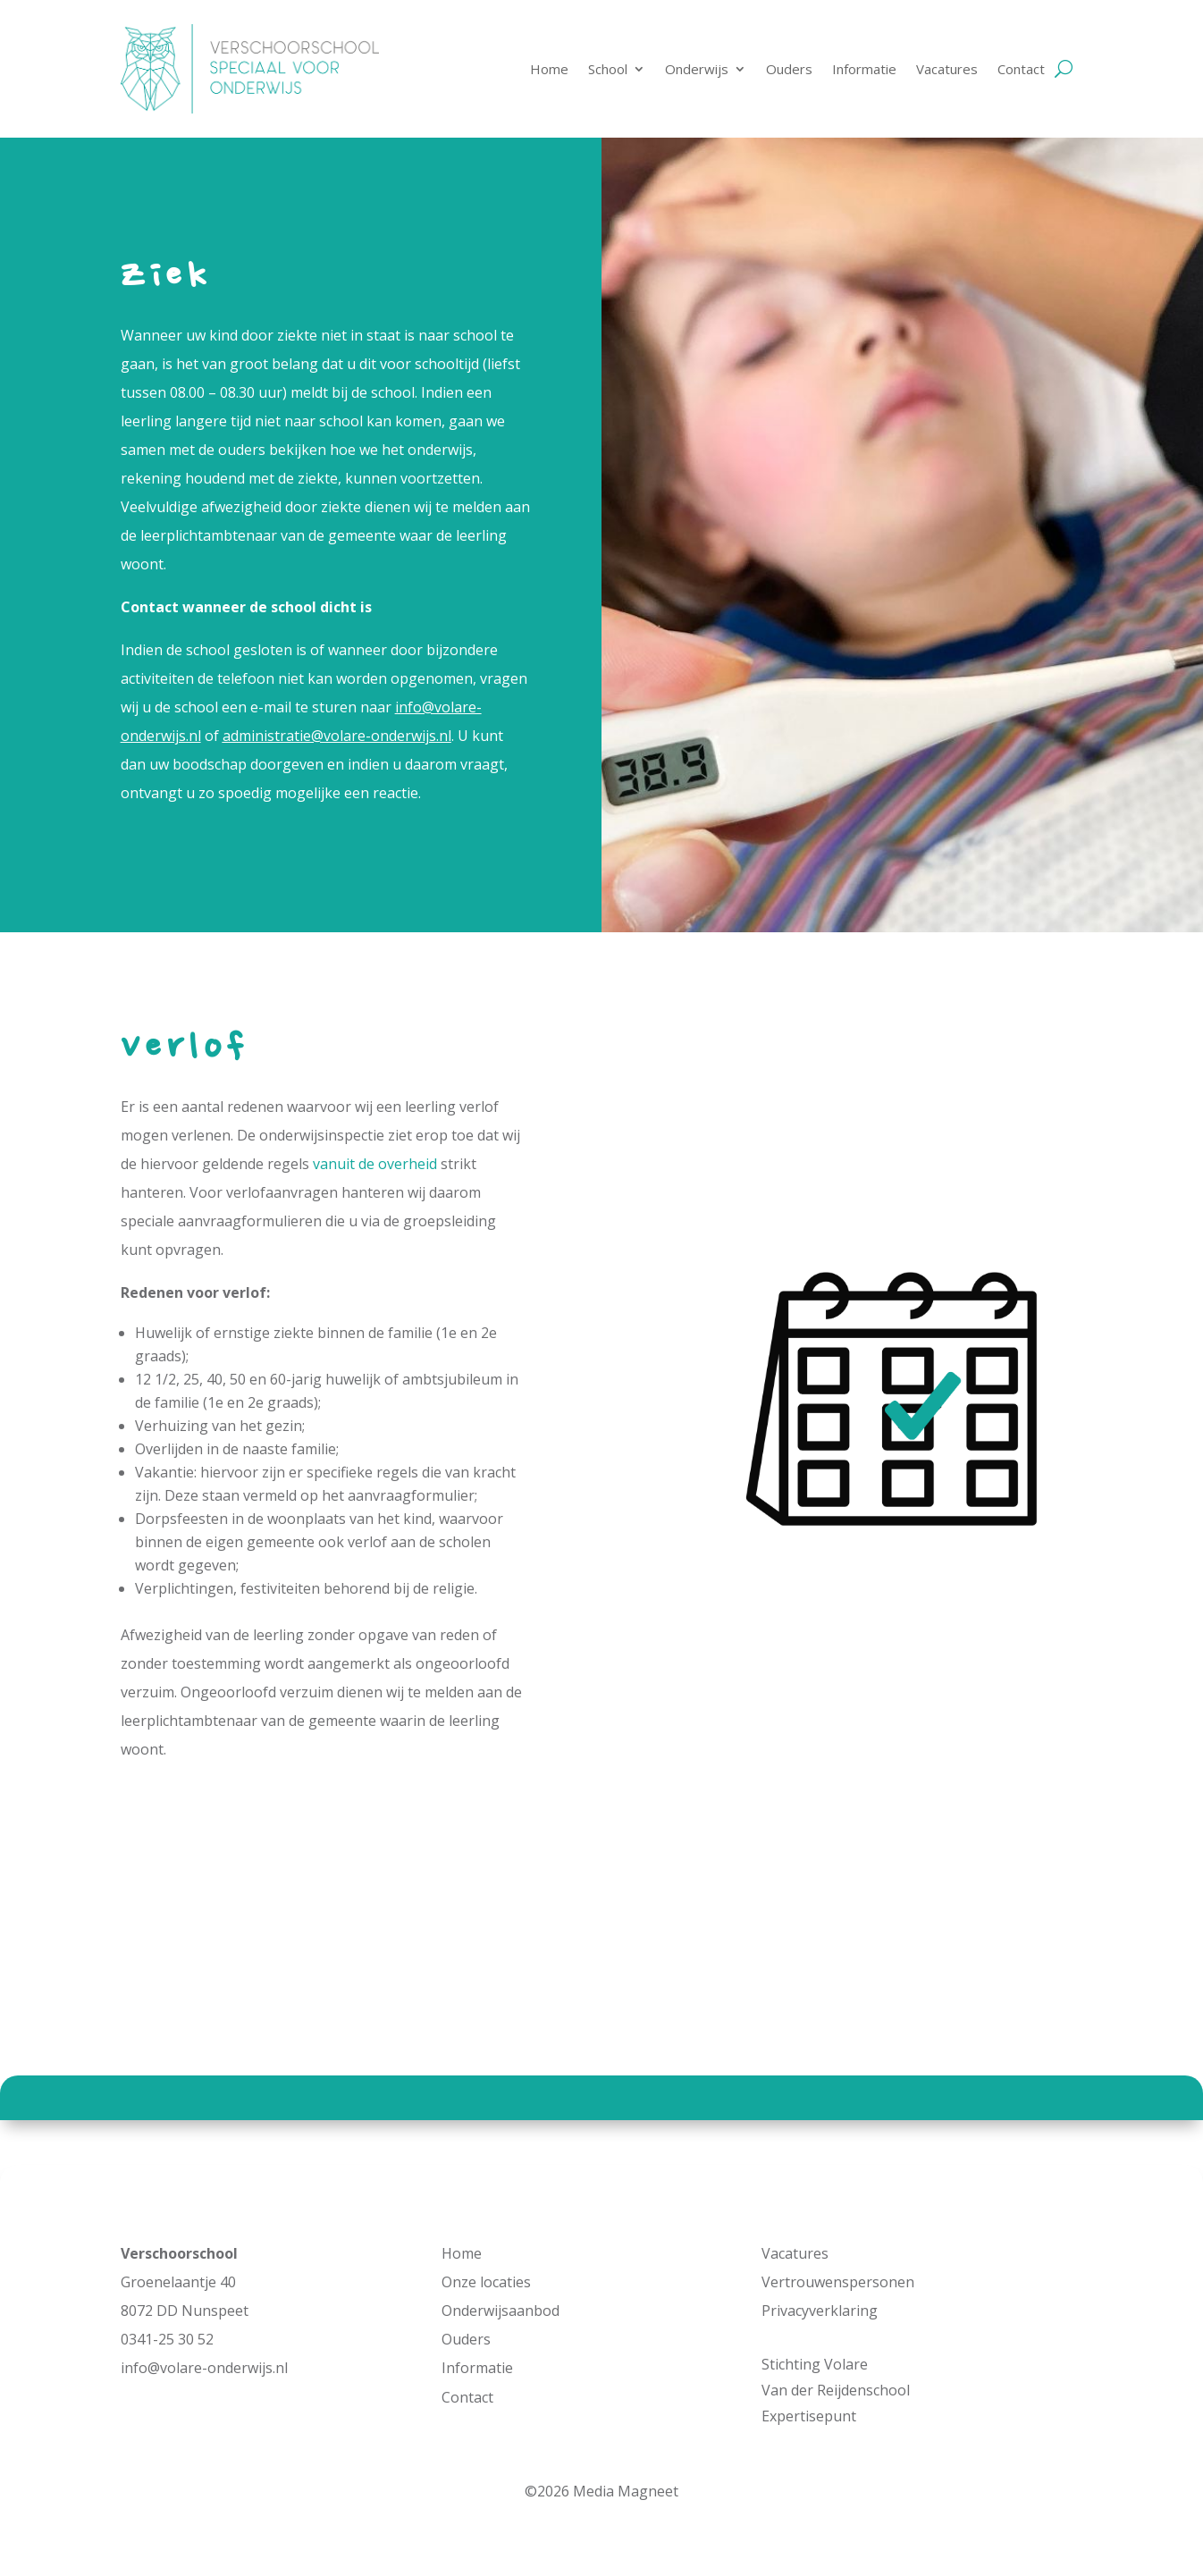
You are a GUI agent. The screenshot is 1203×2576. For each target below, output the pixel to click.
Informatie (864, 69)
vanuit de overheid (375, 1164)
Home (549, 69)
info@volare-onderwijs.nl (204, 2368)
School (607, 69)
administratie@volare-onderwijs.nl (337, 735)
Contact (1021, 69)
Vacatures (947, 69)
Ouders (789, 69)
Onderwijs (696, 69)
